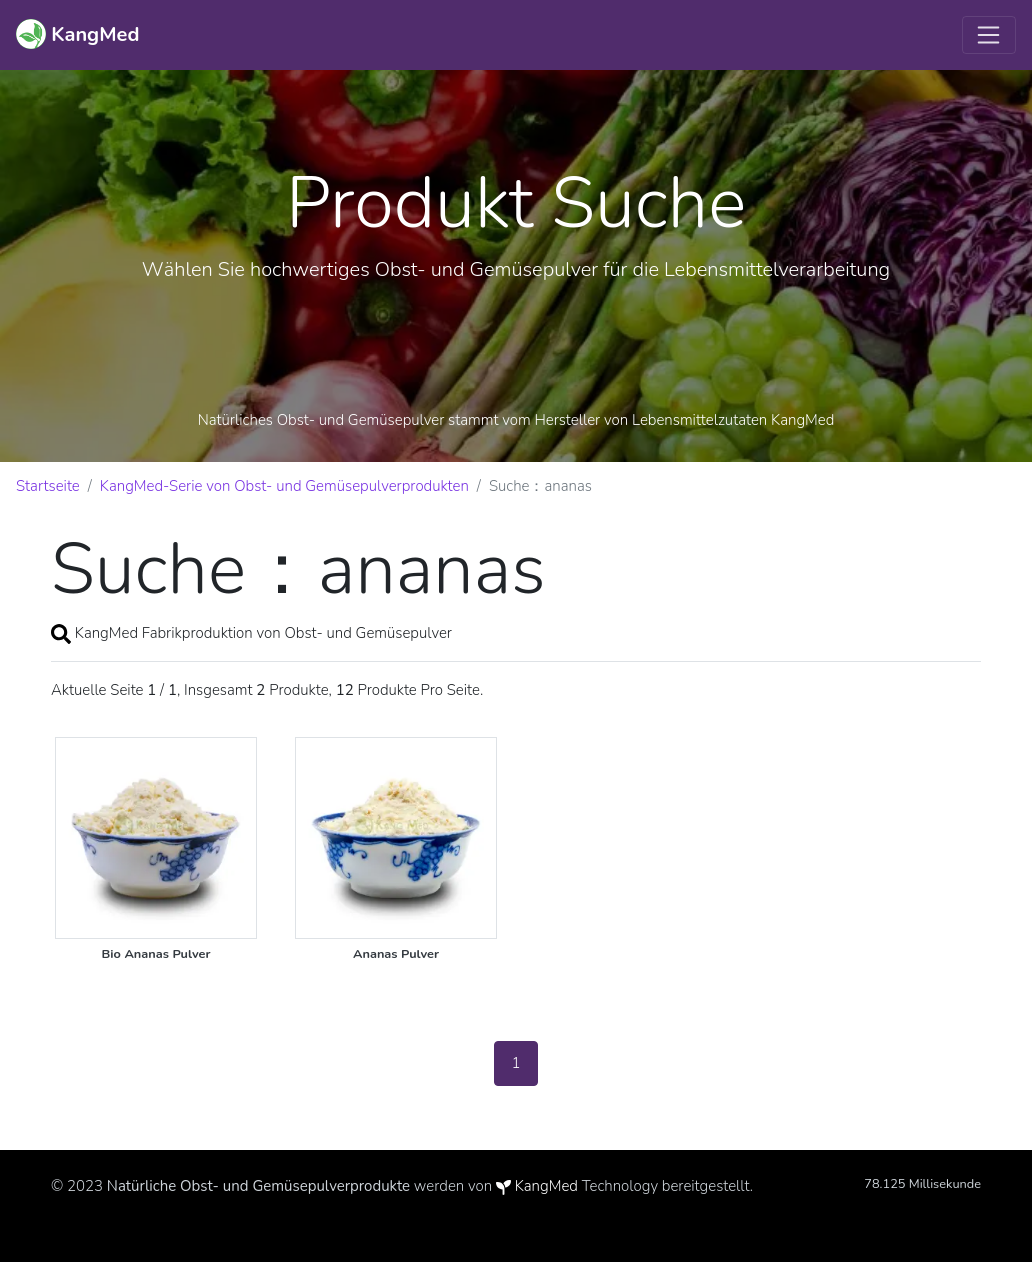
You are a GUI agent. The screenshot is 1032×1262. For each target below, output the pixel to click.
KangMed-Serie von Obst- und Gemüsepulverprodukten (284, 486)
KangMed (546, 1186)
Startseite (48, 486)
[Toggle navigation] (989, 35)
